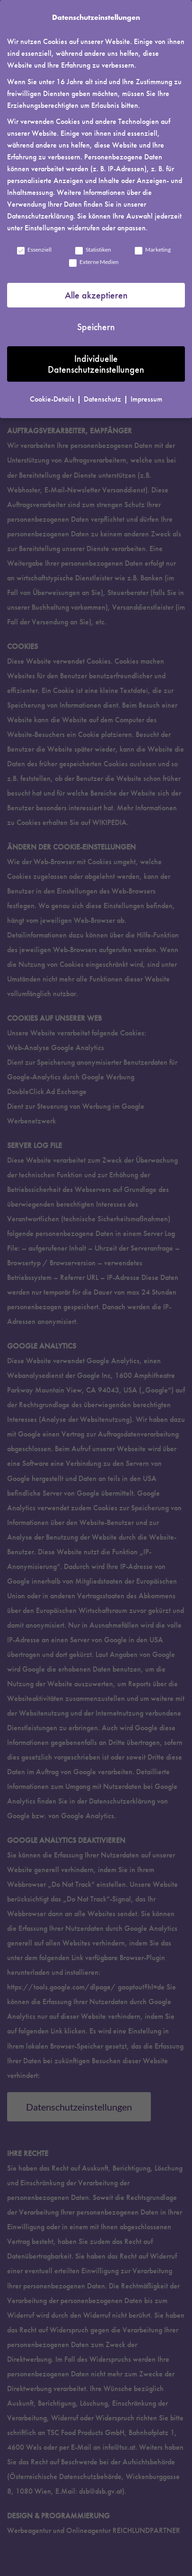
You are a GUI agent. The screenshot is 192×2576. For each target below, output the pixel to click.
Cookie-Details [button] (53, 399)
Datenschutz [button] (103, 399)
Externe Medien (93, 261)
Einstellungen (45, 228)
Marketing (152, 249)
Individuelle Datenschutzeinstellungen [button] (96, 363)
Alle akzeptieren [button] (96, 295)
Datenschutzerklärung (40, 216)
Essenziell (34, 249)
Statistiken (92, 249)
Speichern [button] (96, 327)
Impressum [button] (146, 399)
